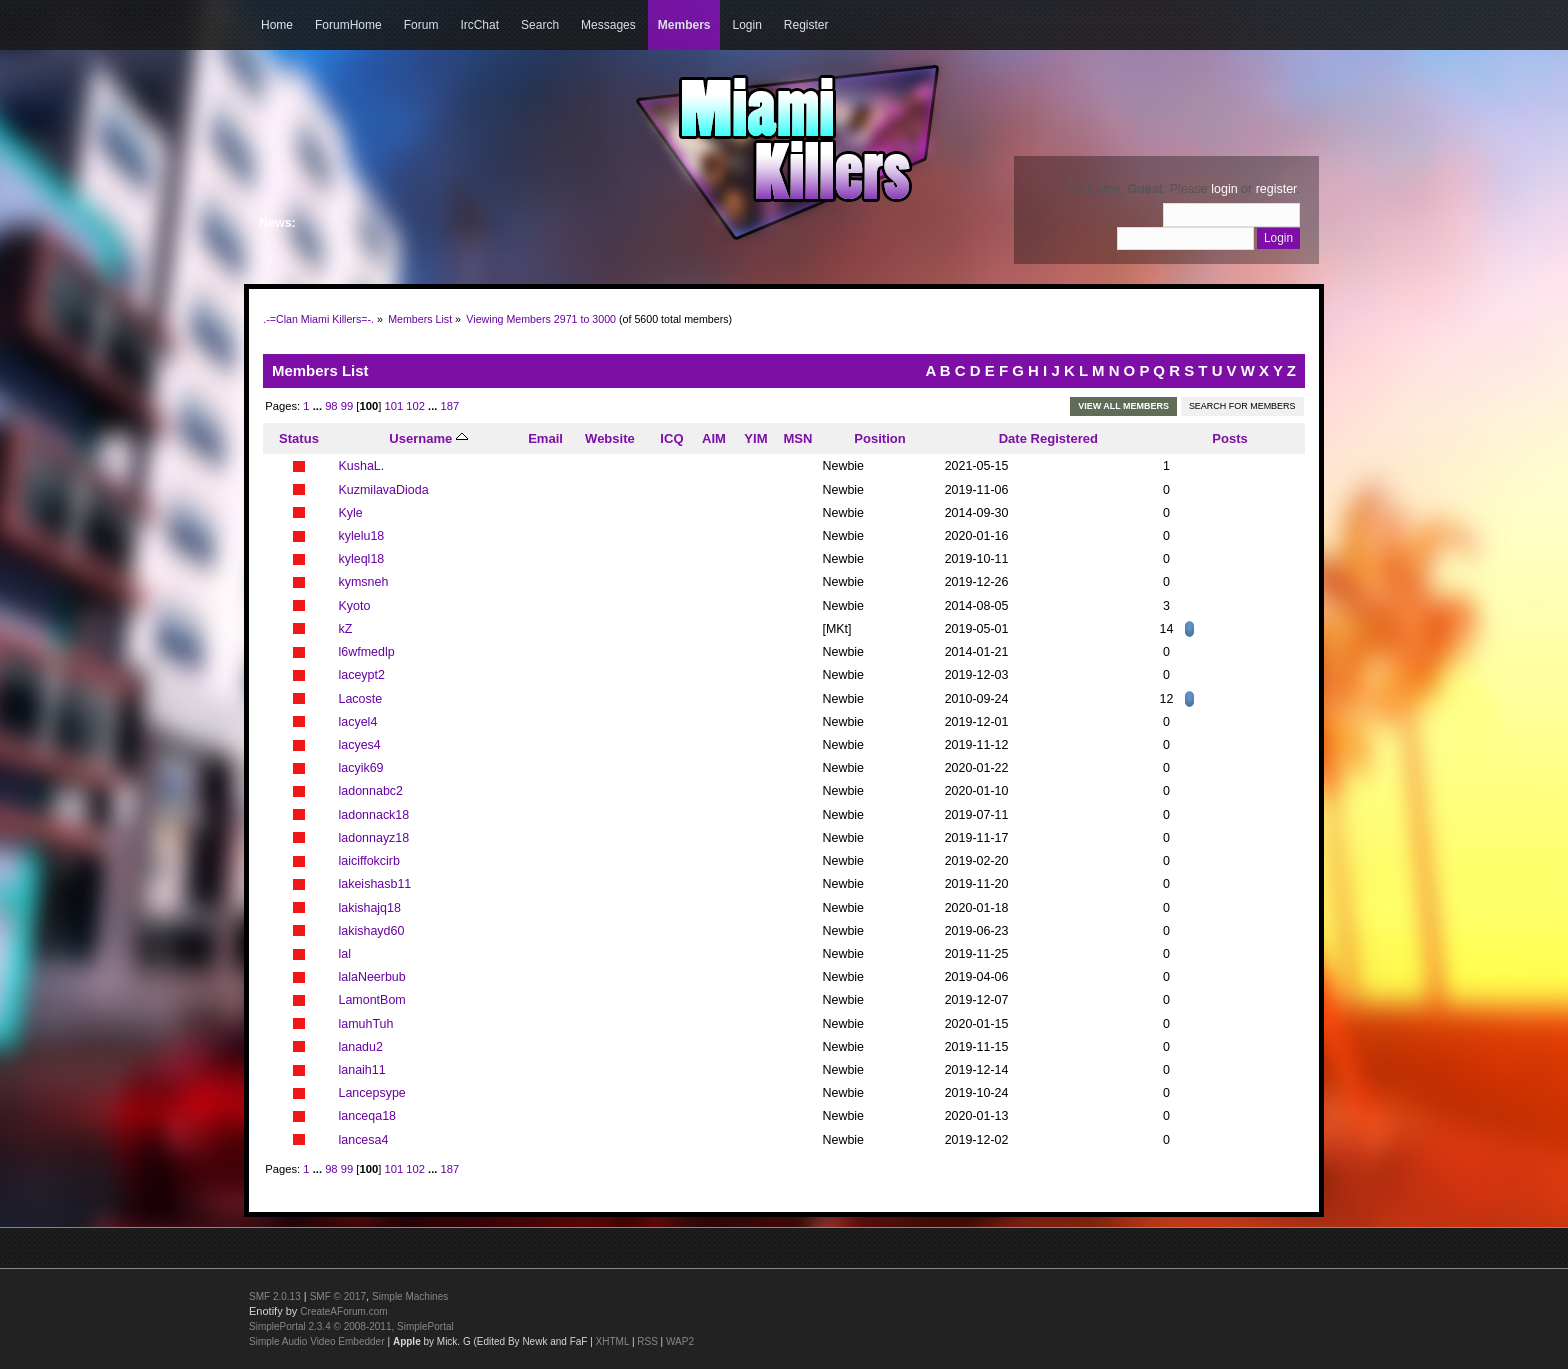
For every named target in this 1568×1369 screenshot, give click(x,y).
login (1224, 189)
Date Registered (1048, 438)
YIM (755, 438)
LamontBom (372, 1000)
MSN (797, 438)
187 (450, 406)
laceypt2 (362, 675)
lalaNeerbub (372, 977)
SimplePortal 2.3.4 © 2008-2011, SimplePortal (351, 1326)
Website (610, 438)
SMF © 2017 (338, 1296)
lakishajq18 (370, 908)
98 (331, 406)
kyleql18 (362, 559)
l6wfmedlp (367, 652)
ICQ (671, 438)
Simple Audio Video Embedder (316, 1341)
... (319, 406)
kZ (346, 629)
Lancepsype (372, 1093)
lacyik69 (361, 768)
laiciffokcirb (369, 861)
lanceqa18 (368, 1116)
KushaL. (362, 466)
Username (428, 438)
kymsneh (364, 582)
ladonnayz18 (374, 838)
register (1276, 189)
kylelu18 (362, 536)
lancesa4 (364, 1140)
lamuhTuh (366, 1024)
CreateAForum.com (343, 1311)
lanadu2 (361, 1047)
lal (345, 954)
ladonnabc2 (371, 791)
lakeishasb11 (375, 884)
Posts (1230, 438)
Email (545, 438)
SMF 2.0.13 (275, 1296)
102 (415, 406)
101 (393, 406)
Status (299, 438)
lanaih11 (362, 1070)
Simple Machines (410, 1296)
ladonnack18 (374, 815)
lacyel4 (358, 722)
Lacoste (361, 699)
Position (879, 438)
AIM (714, 438)
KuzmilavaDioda (384, 490)
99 (347, 406)
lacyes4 (360, 745)
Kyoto (355, 606)
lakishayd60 (372, 931)
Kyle (351, 513)
